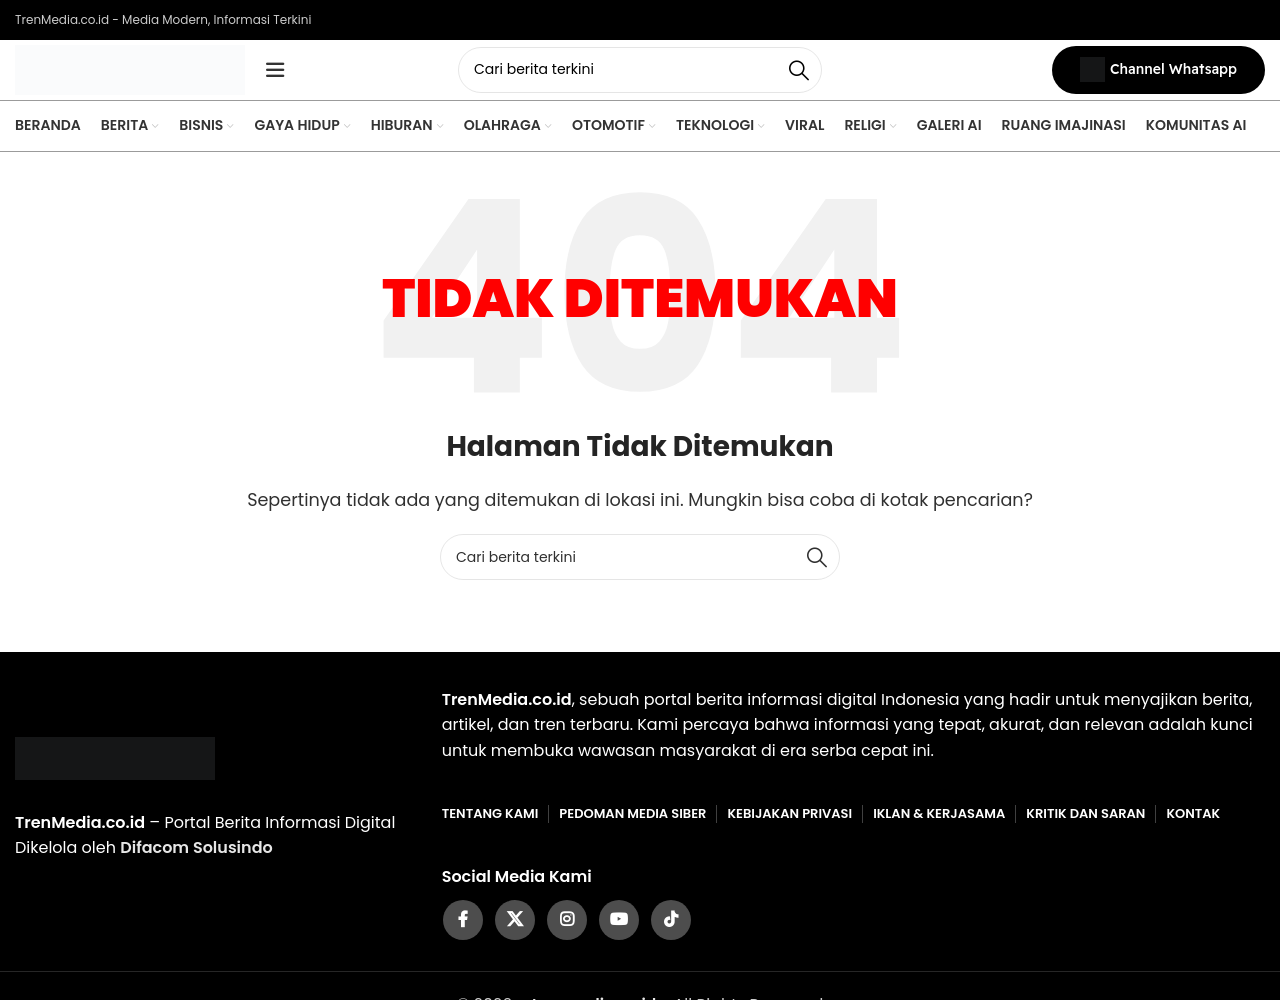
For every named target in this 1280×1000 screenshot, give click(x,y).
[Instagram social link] (567, 930)
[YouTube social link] (619, 930)
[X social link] (515, 930)
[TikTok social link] (671, 930)
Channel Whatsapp (1158, 75)
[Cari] (640, 75)
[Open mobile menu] (275, 75)
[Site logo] (130, 73)
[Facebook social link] (463, 930)
